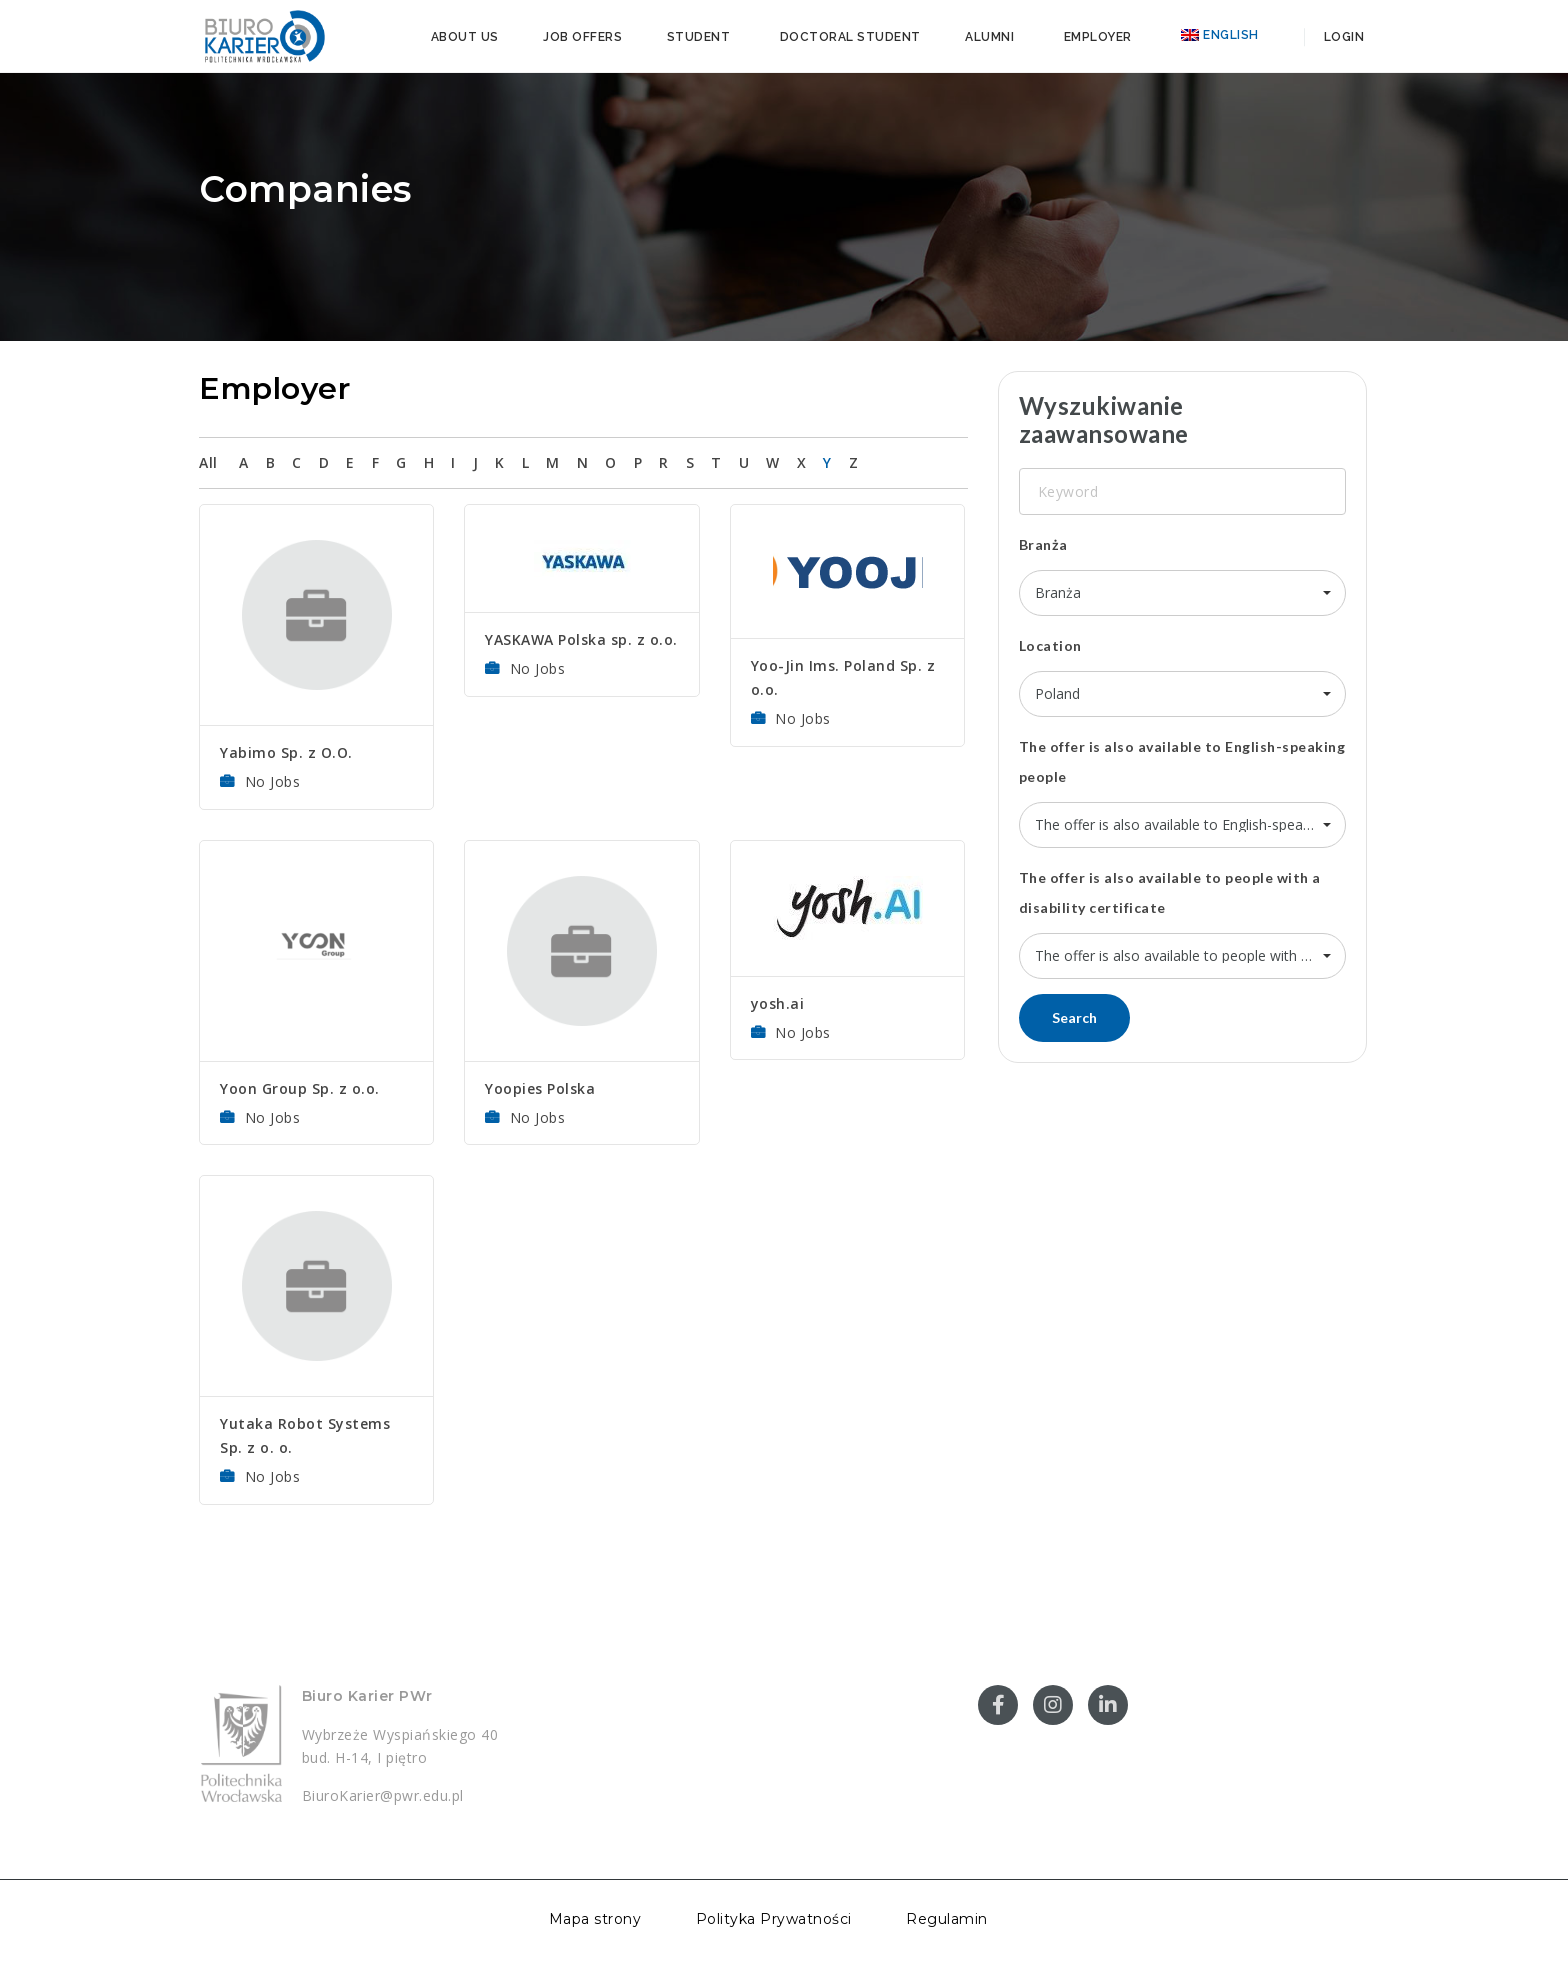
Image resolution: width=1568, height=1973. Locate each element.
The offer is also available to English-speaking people (1182, 761)
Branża (1043, 544)
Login (1342, 37)
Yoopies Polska (540, 1088)
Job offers (582, 37)
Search (1074, 1017)
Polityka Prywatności (774, 1919)
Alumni (989, 37)
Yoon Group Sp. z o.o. (300, 1088)
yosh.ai (778, 1003)
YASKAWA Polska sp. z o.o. (581, 639)
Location (1050, 645)
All (208, 462)
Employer (1098, 37)
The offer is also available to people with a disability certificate (1170, 892)
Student (699, 37)
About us (465, 37)
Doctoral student (850, 37)
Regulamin (947, 1919)
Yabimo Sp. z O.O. (286, 752)
